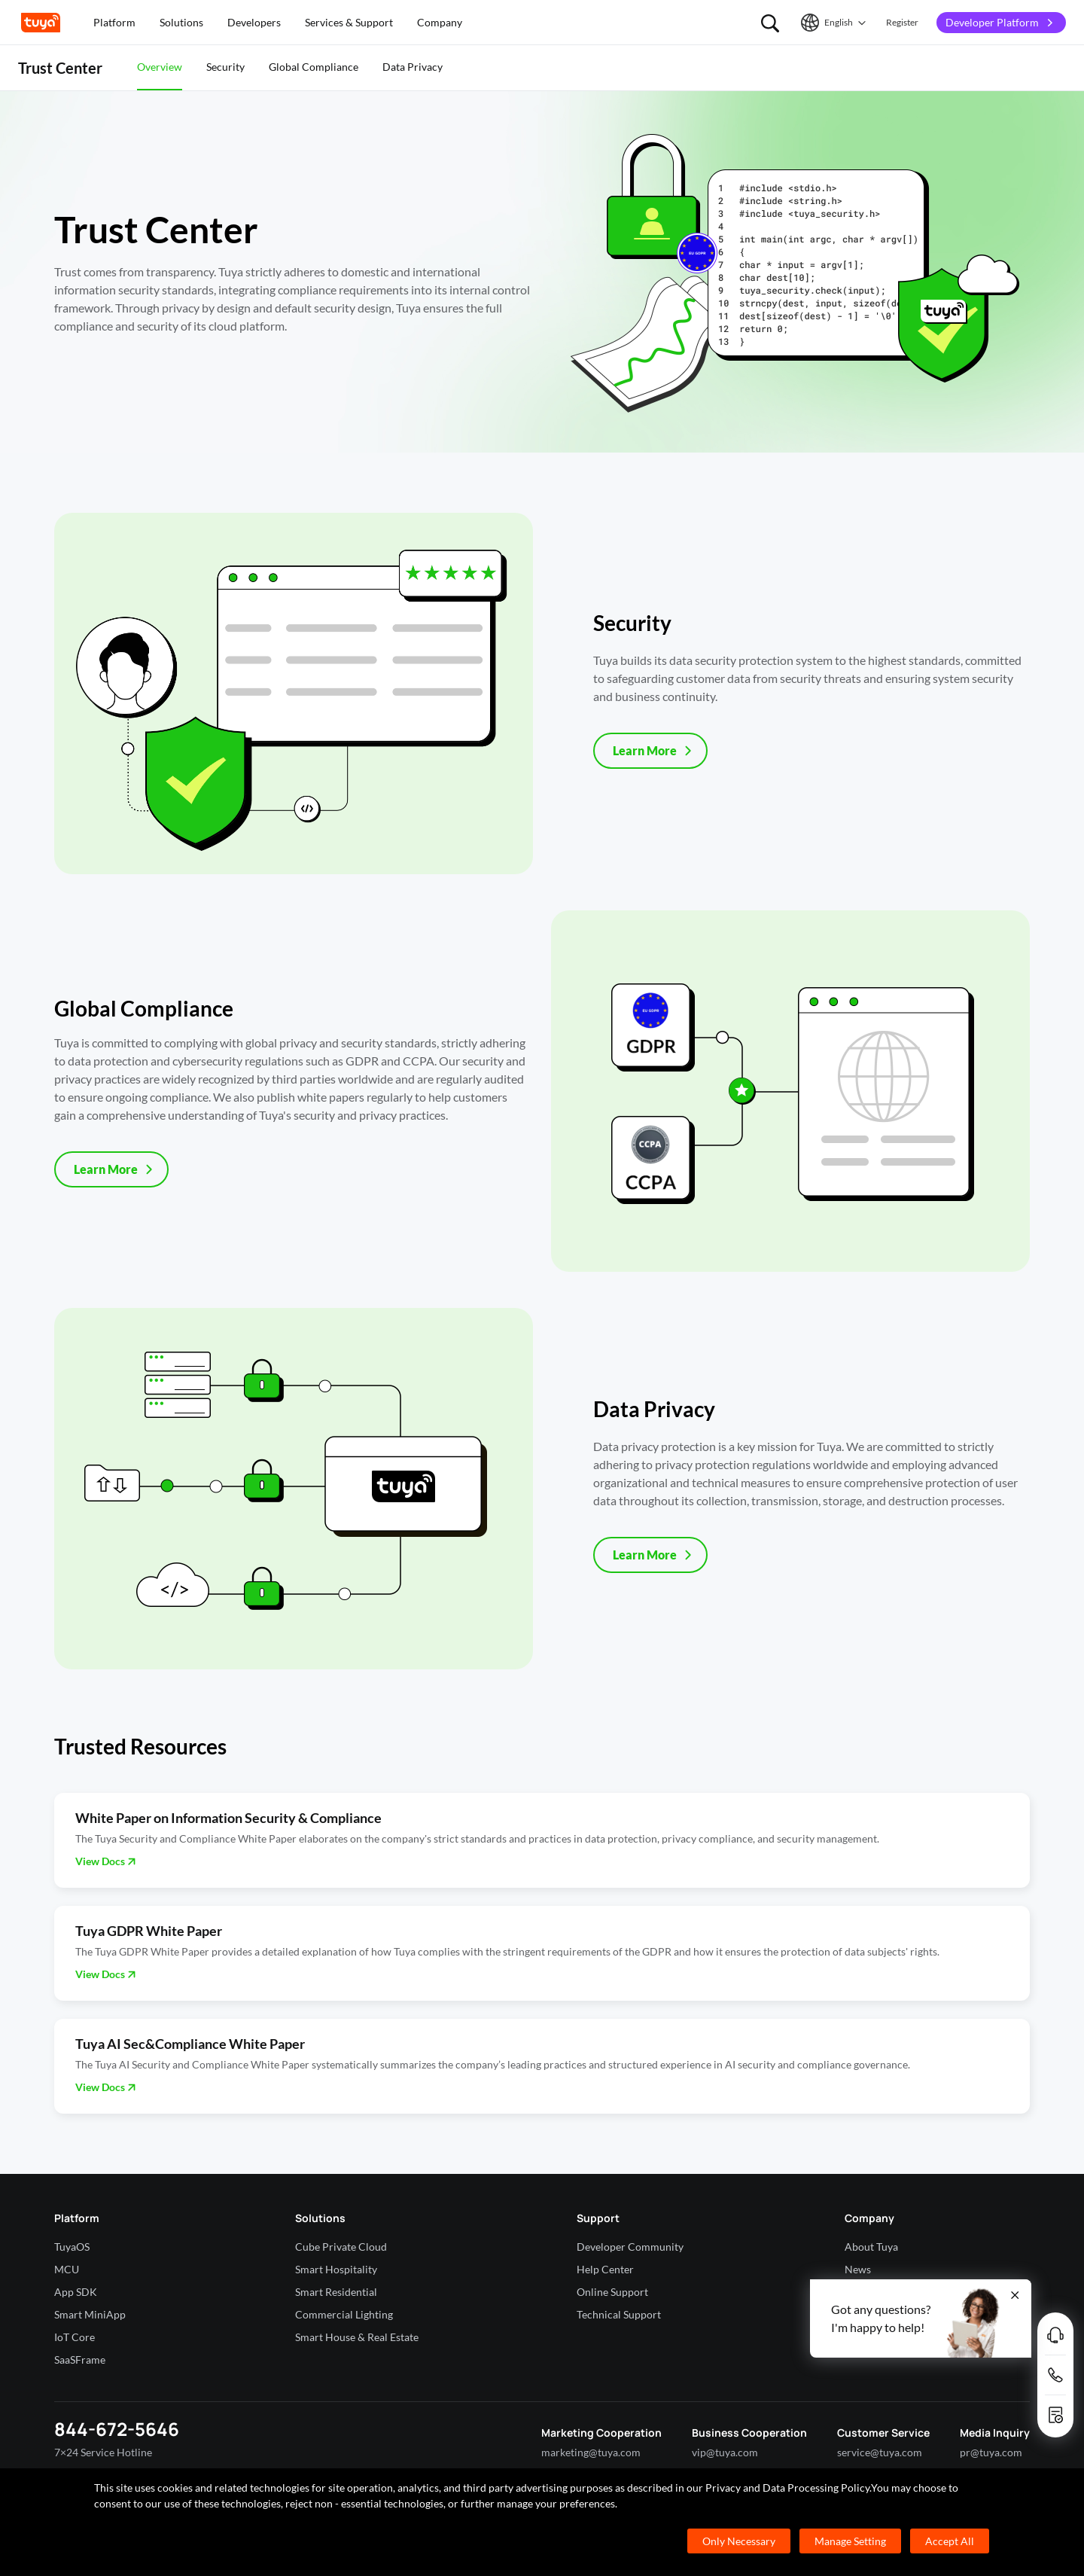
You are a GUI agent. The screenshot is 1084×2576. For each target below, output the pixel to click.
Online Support (612, 2291)
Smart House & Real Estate (357, 2337)
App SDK (75, 2291)
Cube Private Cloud (341, 2246)
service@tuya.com (879, 2452)
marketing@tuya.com (591, 2452)
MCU (66, 2269)
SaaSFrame (79, 2359)
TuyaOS (72, 2246)
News (858, 2269)
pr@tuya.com (991, 2452)
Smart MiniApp (90, 2314)
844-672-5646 (116, 2428)
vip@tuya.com (725, 2452)
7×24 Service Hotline (103, 2452)
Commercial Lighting (344, 2314)
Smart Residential (336, 2291)
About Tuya (871, 2246)
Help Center (605, 2269)
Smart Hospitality (336, 2269)
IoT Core (74, 2337)
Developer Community (630, 2246)
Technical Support (619, 2314)
